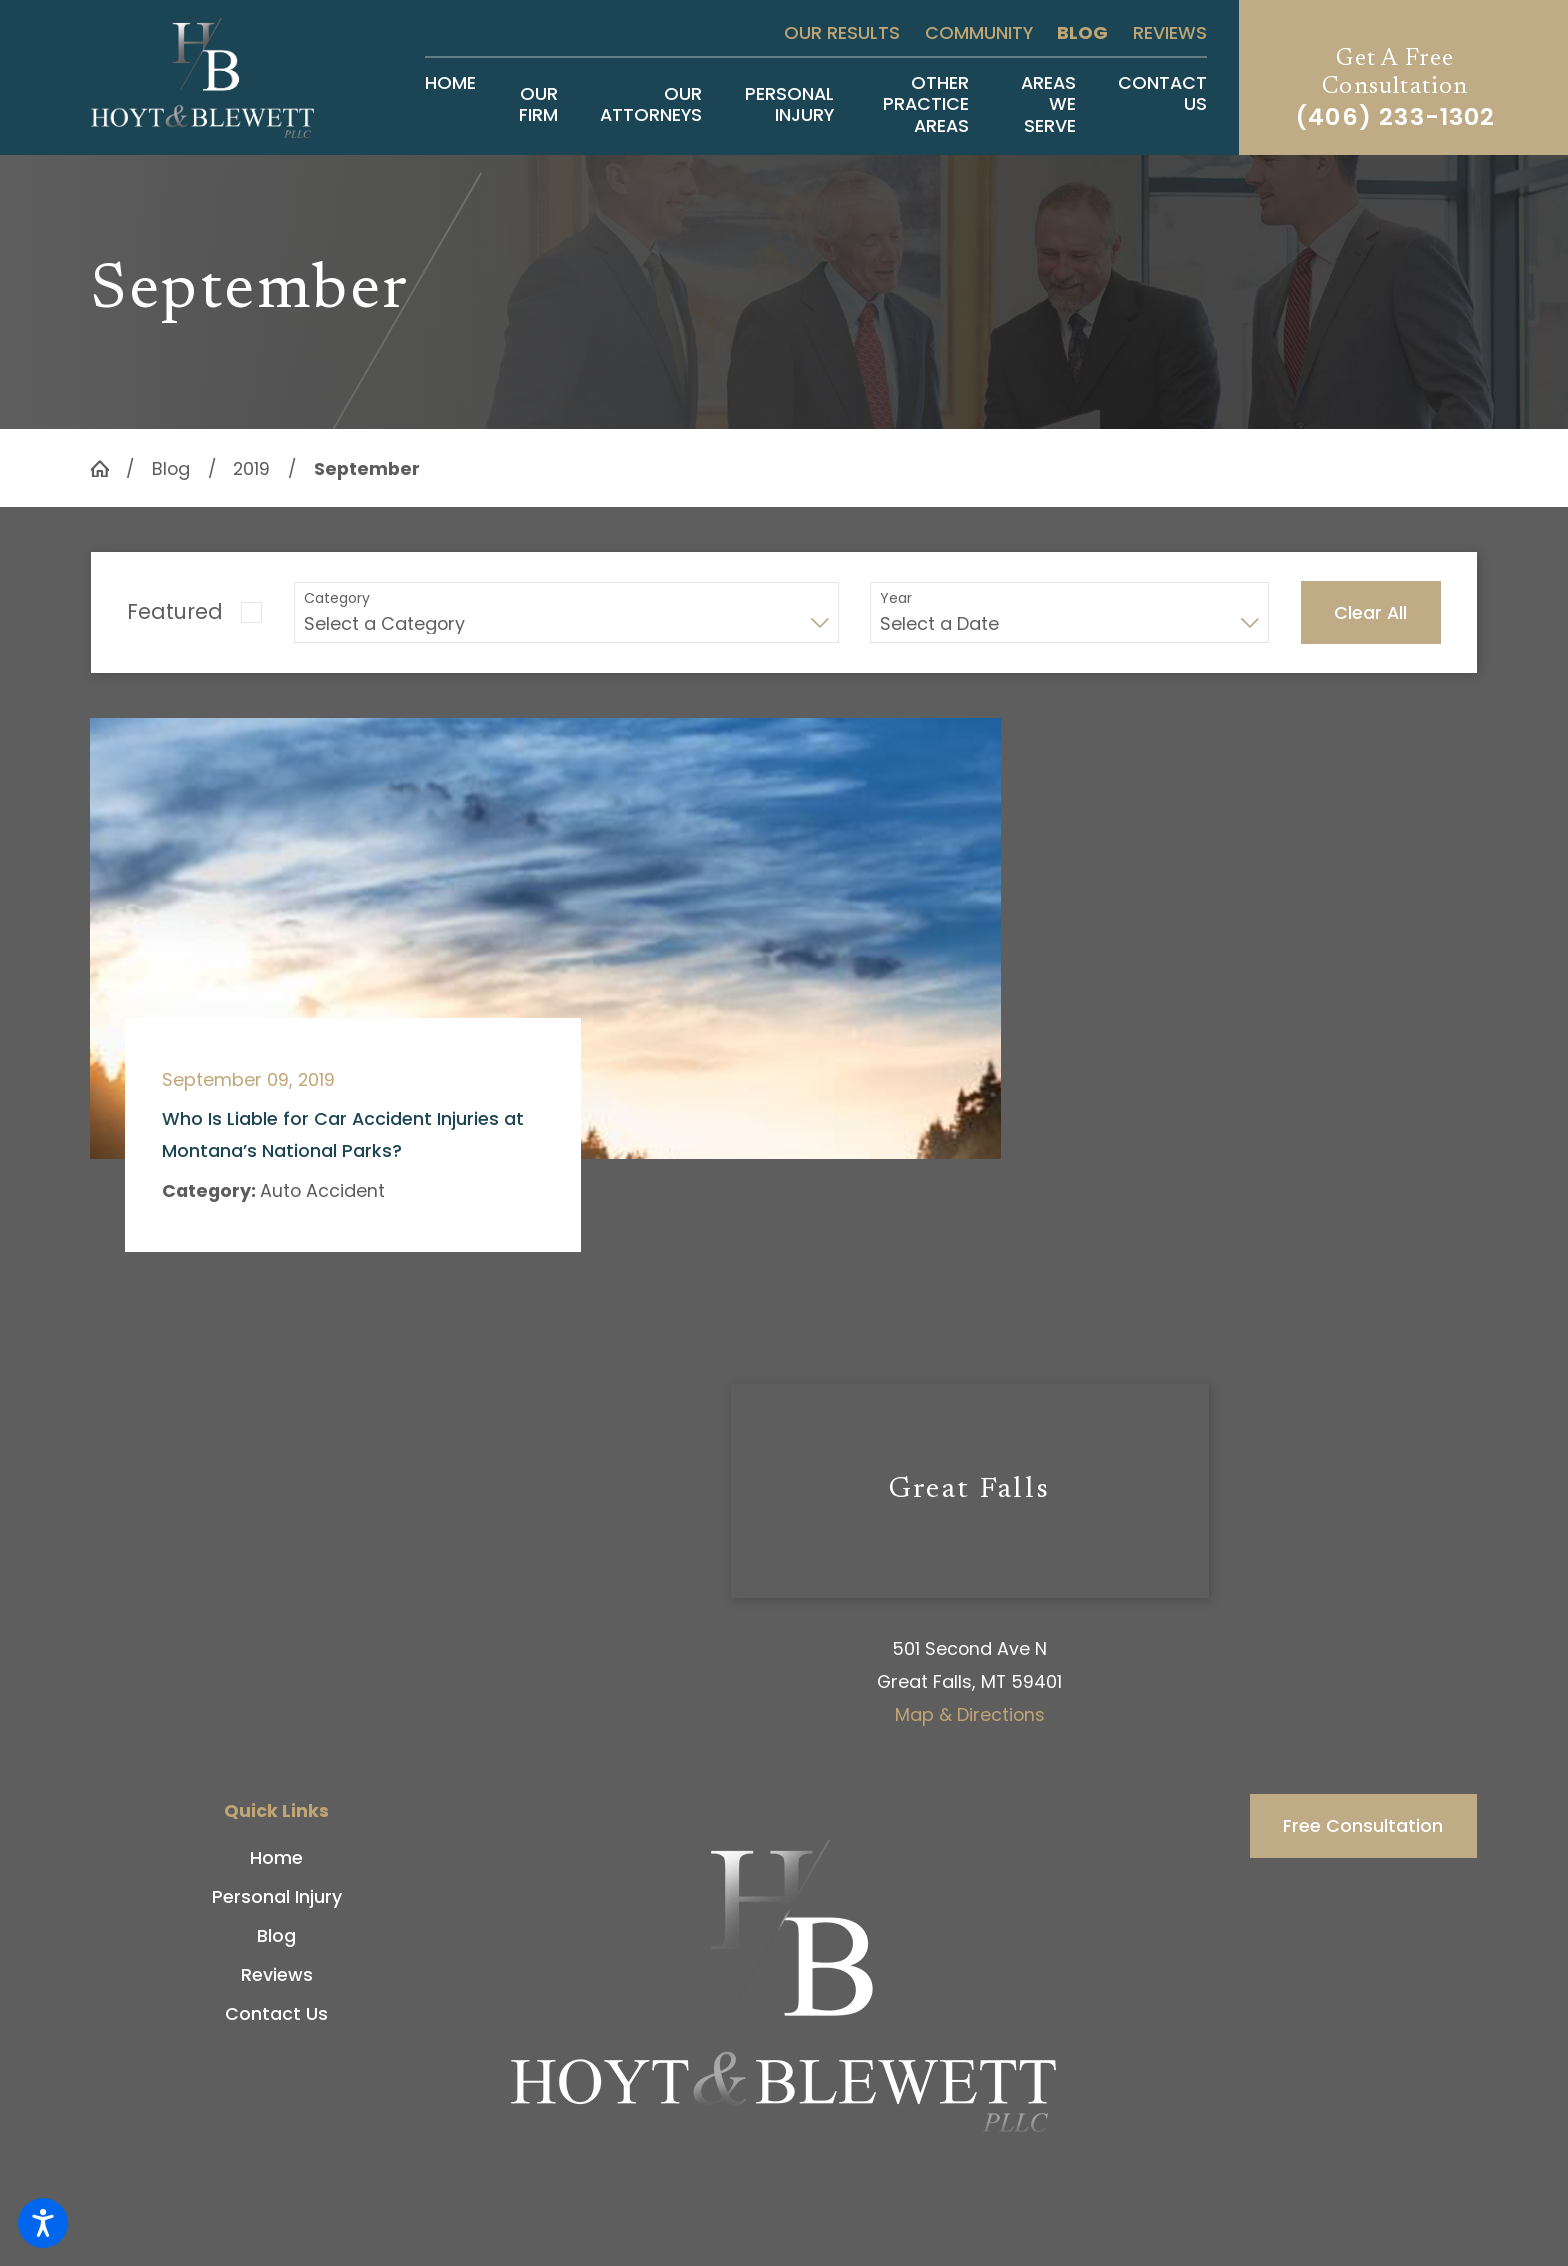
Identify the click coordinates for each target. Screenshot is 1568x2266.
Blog (1082, 32)
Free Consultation (1363, 1825)
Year (896, 598)
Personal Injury (277, 1896)
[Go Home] (108, 469)
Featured (175, 611)
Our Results (842, 32)
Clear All (1370, 612)
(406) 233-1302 (1395, 117)
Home (276, 1857)
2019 (251, 468)
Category (337, 598)
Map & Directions (970, 1714)
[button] (43, 2223)
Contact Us (276, 2013)
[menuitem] (450, 104)
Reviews (1170, 32)
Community (979, 32)
